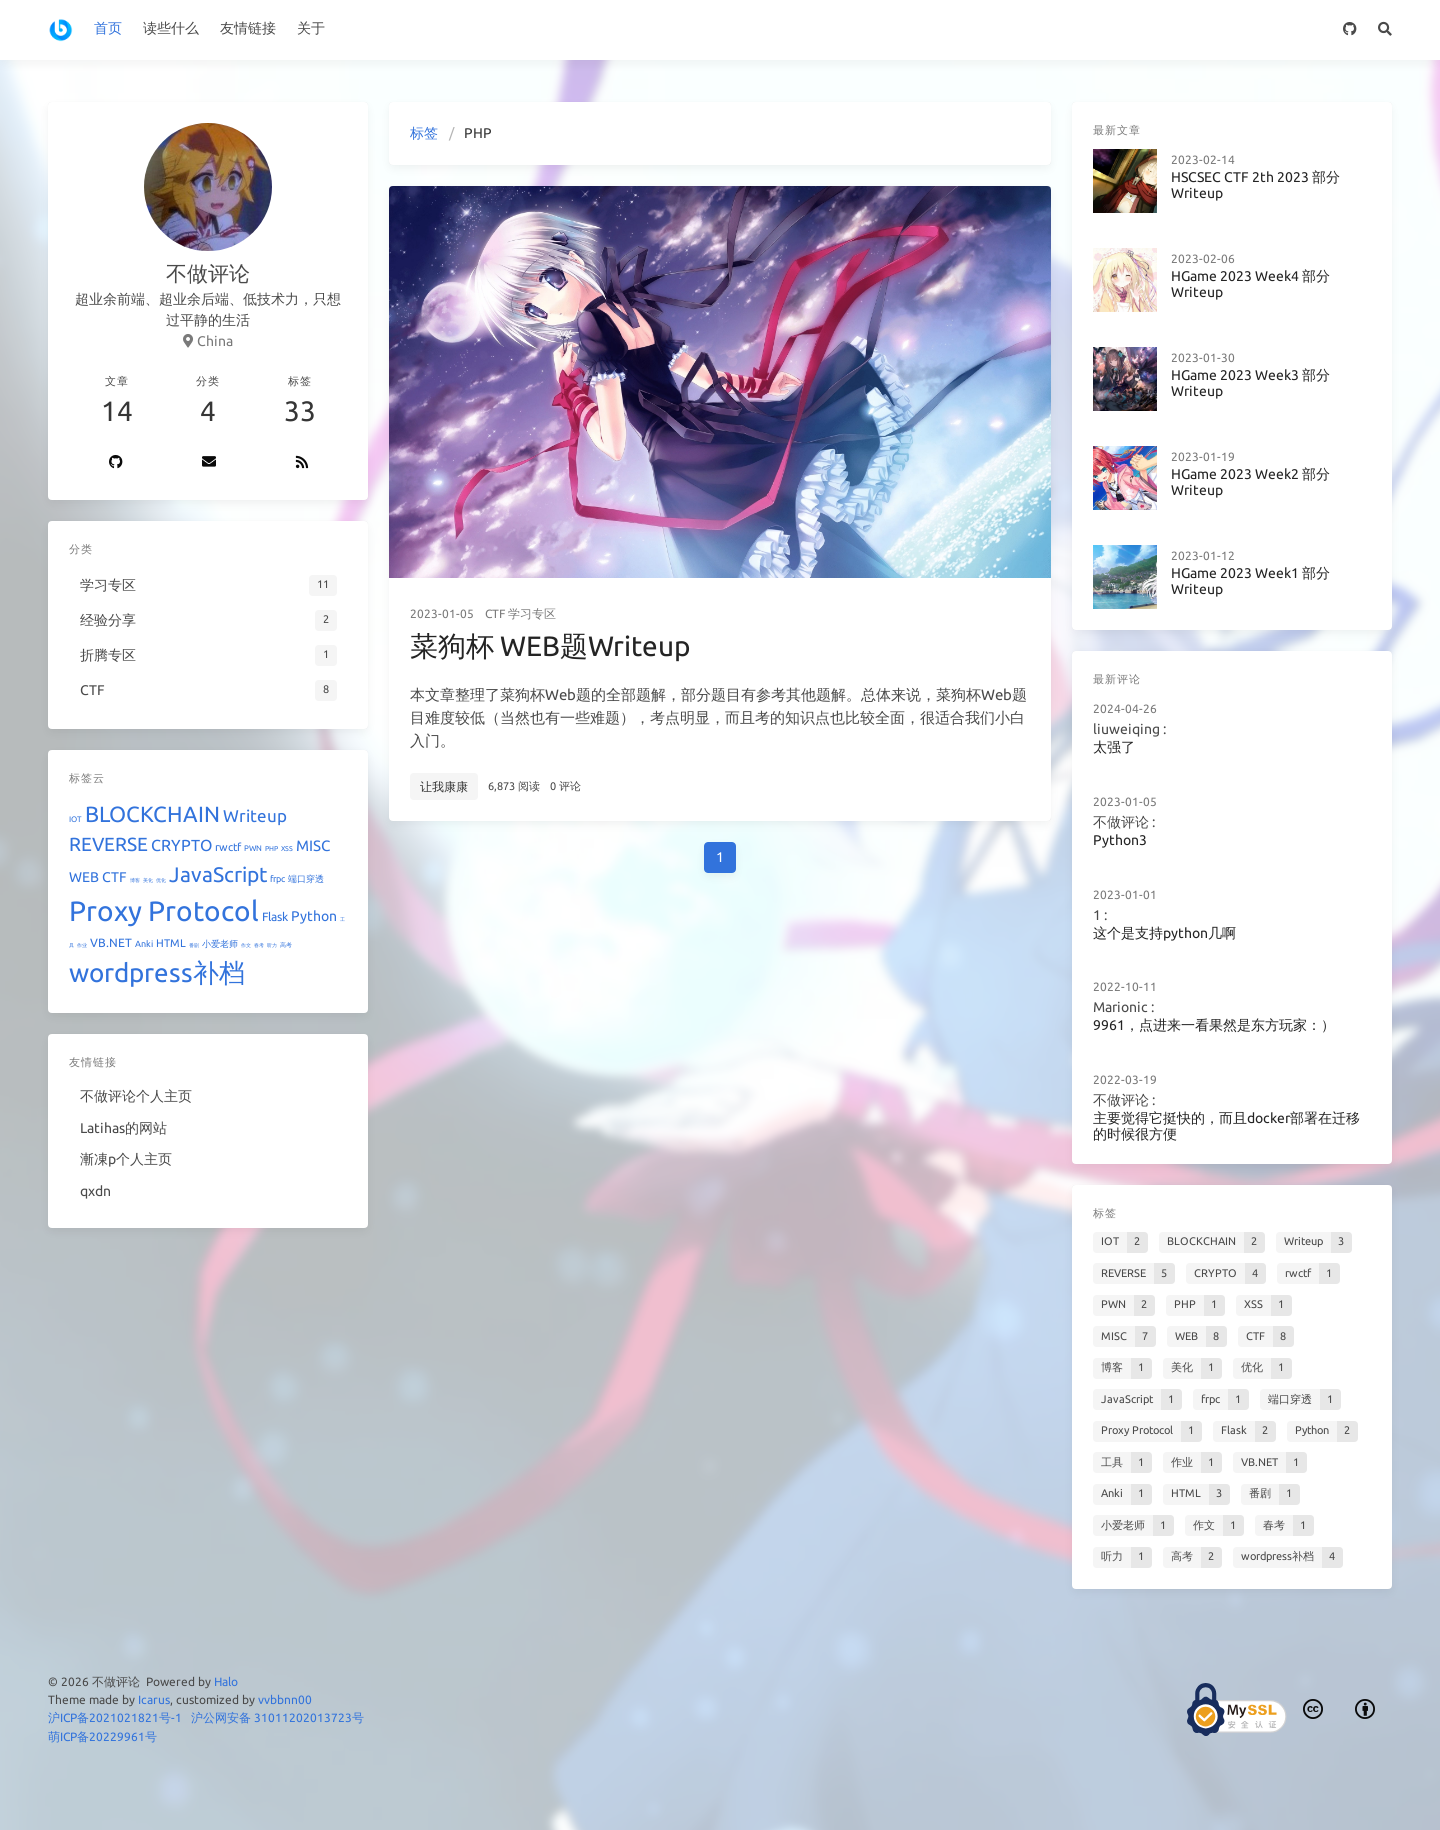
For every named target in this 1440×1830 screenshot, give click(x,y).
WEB (84, 877)
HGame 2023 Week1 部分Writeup (1250, 581)
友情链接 (248, 28)
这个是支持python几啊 (1164, 933)
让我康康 (444, 786)
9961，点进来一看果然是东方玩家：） (1214, 1025)
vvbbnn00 (285, 1699)
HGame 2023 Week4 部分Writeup (1250, 284)
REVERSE (108, 844)
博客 (135, 880)
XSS (287, 848)
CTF (495, 613)
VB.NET (111, 942)
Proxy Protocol (164, 910)
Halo (226, 1681)
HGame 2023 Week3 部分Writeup (1250, 383)
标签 (424, 133)
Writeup (255, 815)
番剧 (194, 945)
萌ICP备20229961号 (102, 1736)
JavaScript (218, 874)
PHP (271, 848)
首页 (108, 28)
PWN (253, 848)
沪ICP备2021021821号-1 (115, 1717)
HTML (171, 943)
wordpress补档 (157, 972)
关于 (311, 28)
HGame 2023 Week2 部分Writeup (1250, 482)
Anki (144, 944)
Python (314, 916)
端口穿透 (306, 879)
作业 (82, 945)
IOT (75, 819)
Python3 (1120, 840)
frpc (277, 879)
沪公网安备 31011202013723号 (277, 1717)
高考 (286, 944)
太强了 (1114, 747)
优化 (161, 880)
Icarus (154, 1699)
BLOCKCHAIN (152, 813)
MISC (313, 845)
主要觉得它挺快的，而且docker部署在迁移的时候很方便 (1226, 1126)
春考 (259, 945)
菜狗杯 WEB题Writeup (550, 645)
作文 (246, 945)
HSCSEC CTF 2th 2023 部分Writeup (1255, 185)
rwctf (228, 847)
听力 (272, 945)
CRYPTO (181, 845)
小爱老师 (220, 944)
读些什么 (171, 28)
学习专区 (532, 613)
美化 (148, 880)
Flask (275, 916)
